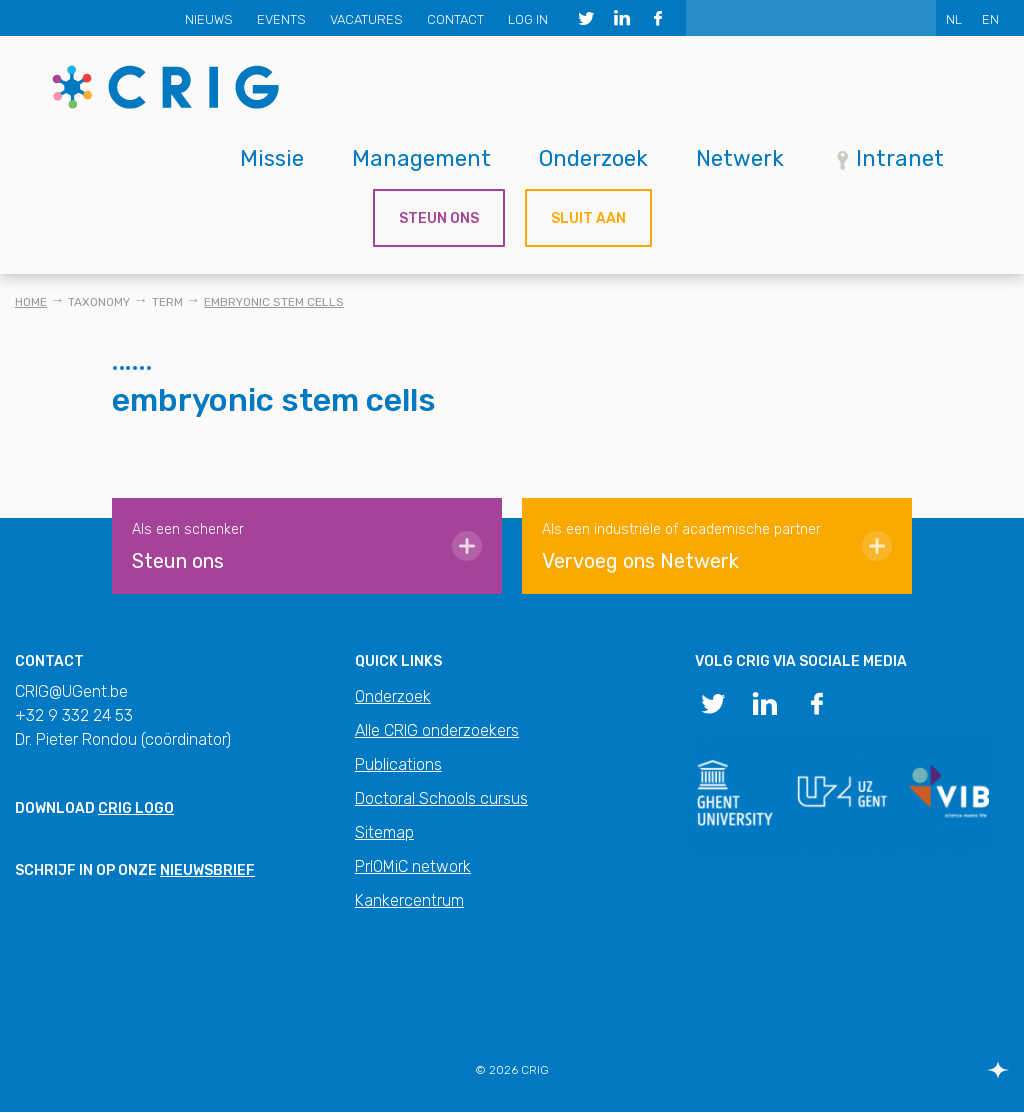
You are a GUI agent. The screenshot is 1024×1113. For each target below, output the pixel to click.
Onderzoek (593, 158)
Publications (398, 764)
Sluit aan (588, 218)
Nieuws (209, 19)
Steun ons (439, 218)
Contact (455, 19)
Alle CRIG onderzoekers (437, 730)
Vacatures (366, 19)
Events (281, 19)
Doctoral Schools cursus (441, 798)
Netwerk (740, 158)
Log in (528, 19)
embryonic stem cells (274, 302)
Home (31, 302)
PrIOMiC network (413, 866)
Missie (272, 158)
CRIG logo (136, 808)
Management (421, 158)
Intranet (900, 158)
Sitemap (384, 832)
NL (954, 19)
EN (990, 19)
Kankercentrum (409, 900)
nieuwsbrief (207, 870)
